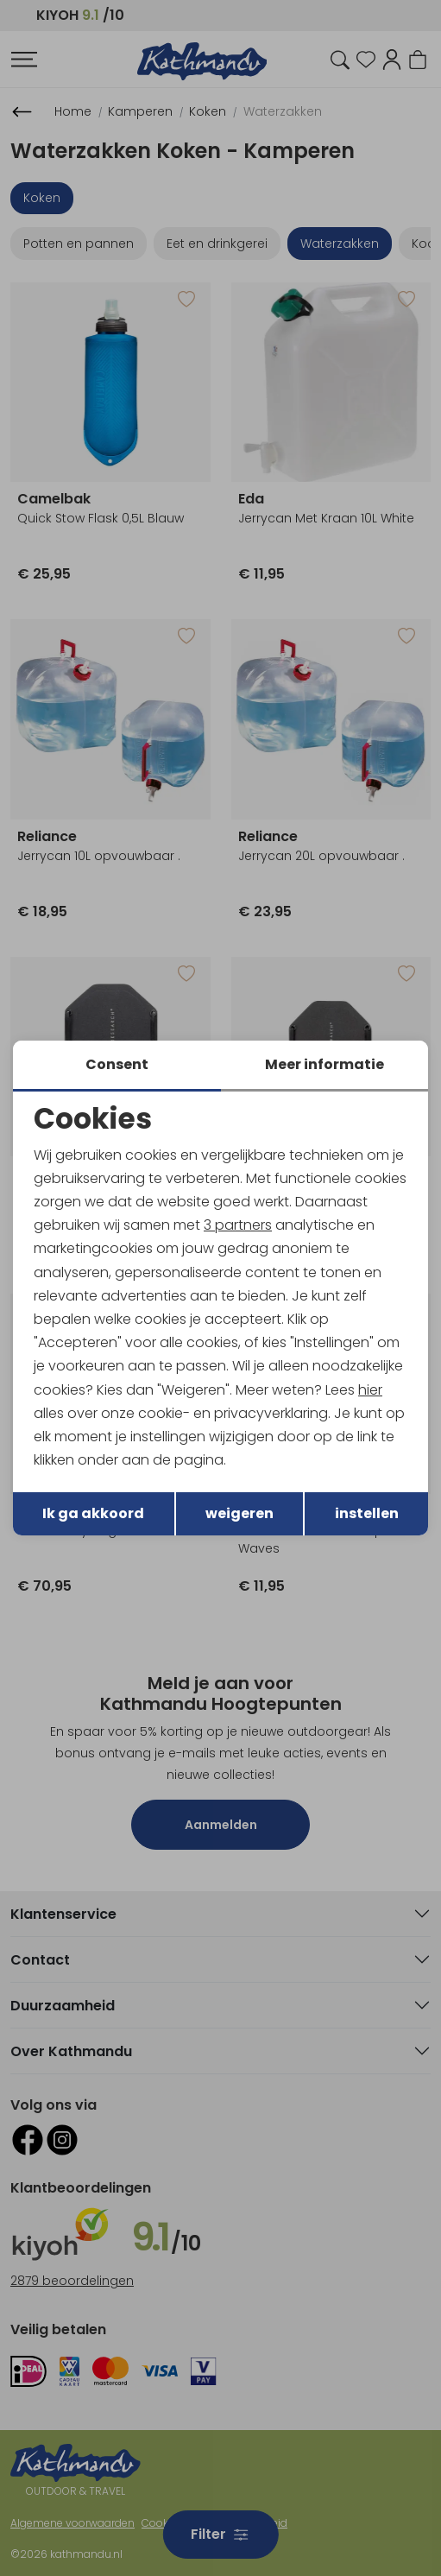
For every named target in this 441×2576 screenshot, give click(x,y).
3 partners (238, 1225)
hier (370, 1390)
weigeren (239, 1513)
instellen (367, 1513)
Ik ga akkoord (93, 1513)
